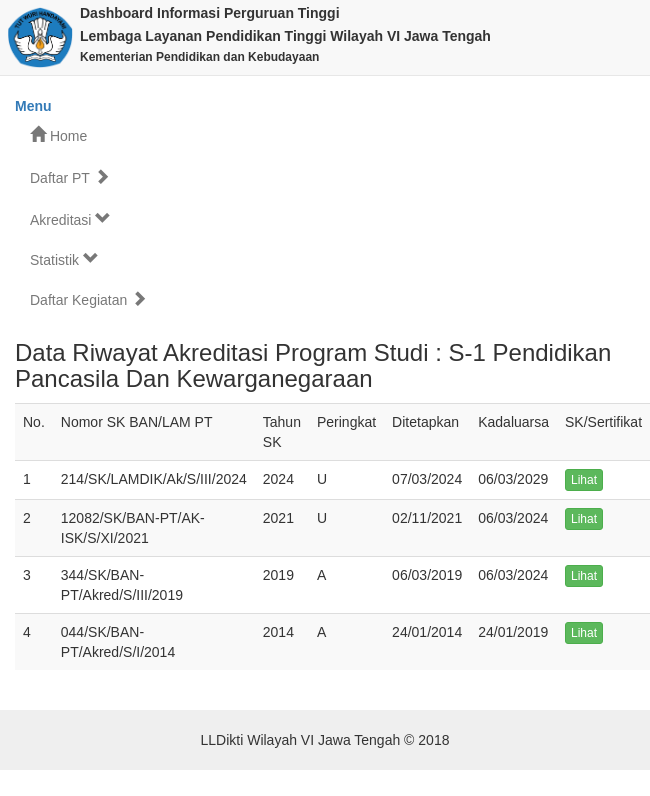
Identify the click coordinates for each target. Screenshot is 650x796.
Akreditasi (70, 219)
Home (58, 135)
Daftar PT (70, 177)
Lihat (584, 480)
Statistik (64, 259)
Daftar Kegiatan (88, 299)
